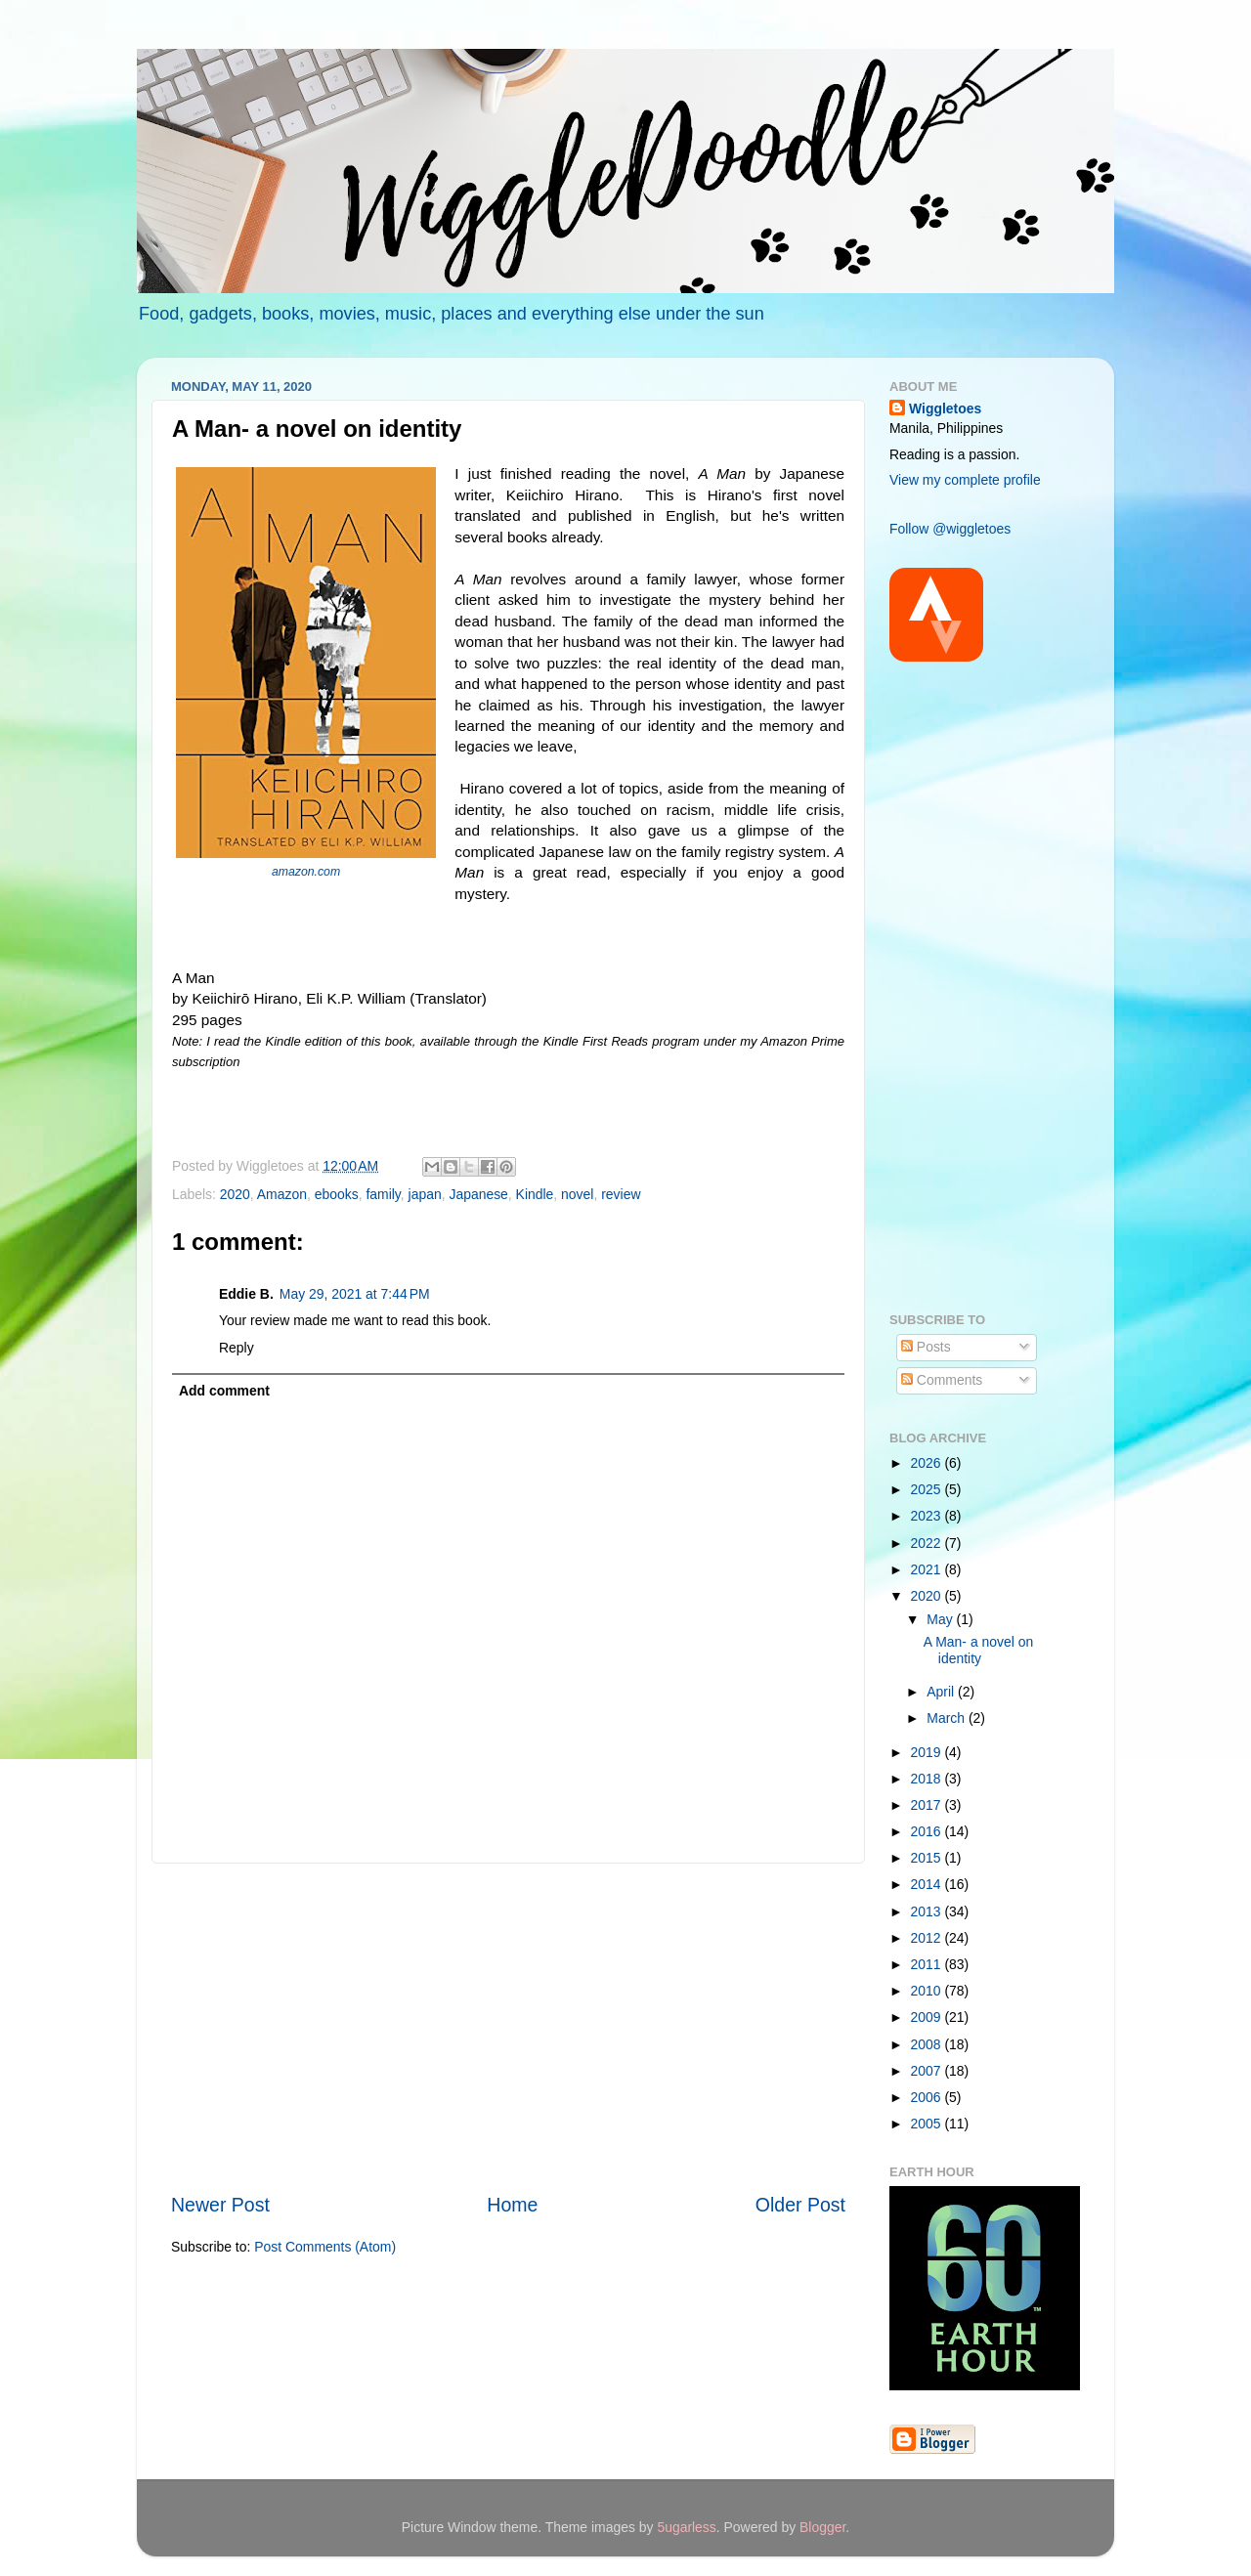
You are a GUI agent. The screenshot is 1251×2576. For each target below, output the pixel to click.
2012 (928, 1938)
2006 (928, 2097)
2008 (928, 2044)
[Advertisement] (508, 2028)
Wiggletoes (945, 408)
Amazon (282, 1194)
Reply (236, 1347)
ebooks (337, 1194)
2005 (928, 2123)
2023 (928, 1516)
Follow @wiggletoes (950, 529)
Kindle (535, 1194)
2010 (928, 1990)
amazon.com (306, 872)
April (942, 1691)
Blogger (822, 2527)
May (941, 1619)
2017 (928, 1805)
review (620, 1194)
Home (512, 2204)
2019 (928, 1752)
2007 (928, 2071)
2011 (928, 1964)
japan (425, 1194)
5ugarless (686, 2527)
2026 (928, 1463)
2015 (928, 1858)
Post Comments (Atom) (325, 2246)
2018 (928, 1778)
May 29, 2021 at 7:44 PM (355, 1294)
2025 (928, 1489)
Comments (941, 1380)
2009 (928, 2017)
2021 (928, 1569)
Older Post (800, 2204)
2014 (928, 1884)
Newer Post (220, 2204)
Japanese (478, 1194)
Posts (926, 1346)
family (383, 1194)
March (948, 1718)
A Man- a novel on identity (978, 1650)
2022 (928, 1543)
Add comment (224, 1390)
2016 (928, 1831)
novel (577, 1194)
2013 (928, 1911)
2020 (235, 1194)
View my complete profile (965, 480)
